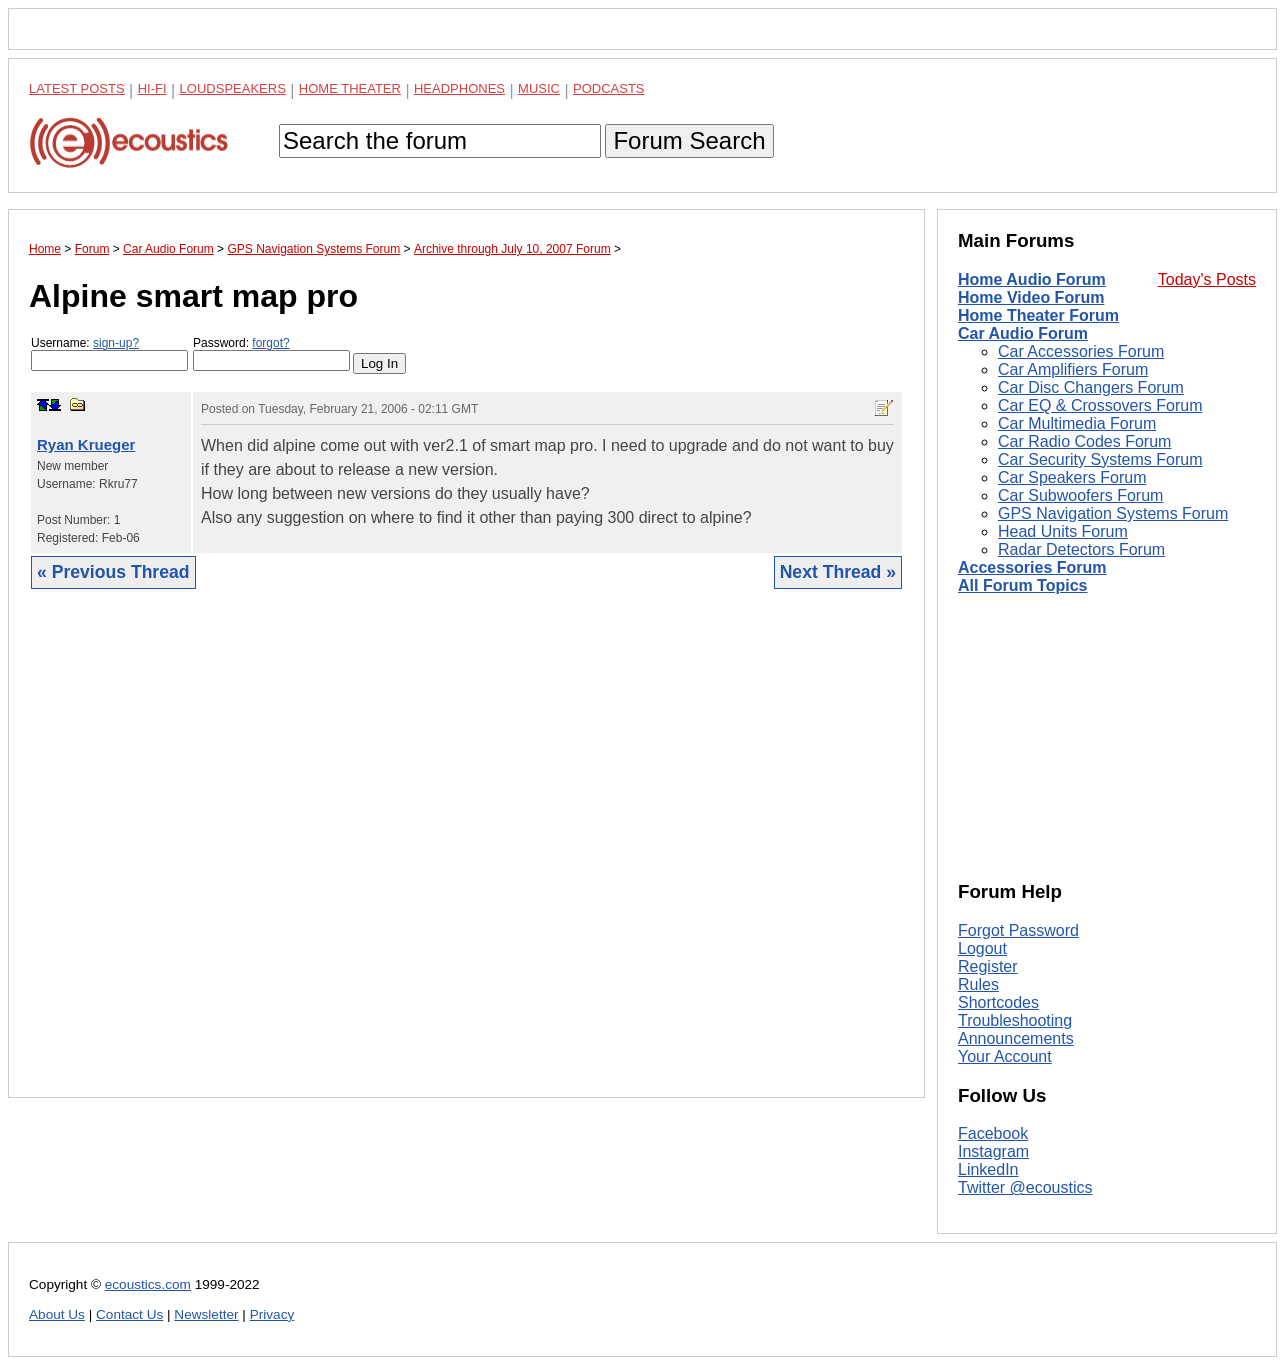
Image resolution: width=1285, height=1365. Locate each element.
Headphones (459, 88)
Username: (109, 353)
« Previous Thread (113, 572)
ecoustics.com (148, 1284)
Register (988, 966)
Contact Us (129, 1314)
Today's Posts (1207, 279)
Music (539, 88)
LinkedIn (988, 1169)
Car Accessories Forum (1081, 351)
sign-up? (116, 343)
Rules (978, 984)
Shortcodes (998, 1002)
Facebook (993, 1133)
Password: (271, 353)
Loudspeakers (233, 88)
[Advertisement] (466, 858)
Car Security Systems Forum (1100, 459)
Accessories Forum (1032, 567)
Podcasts (609, 88)
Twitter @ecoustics (1025, 1187)
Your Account (1005, 1056)
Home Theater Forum (1038, 315)
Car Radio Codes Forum (1084, 441)
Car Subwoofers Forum (1080, 495)
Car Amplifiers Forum (1073, 369)
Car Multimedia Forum (1077, 423)
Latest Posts (77, 88)
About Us (57, 1314)
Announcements (1016, 1038)
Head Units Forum (1063, 531)
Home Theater (350, 88)
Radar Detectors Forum (1081, 549)
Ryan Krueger (86, 444)
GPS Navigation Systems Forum (1113, 513)
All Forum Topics (1022, 585)
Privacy (272, 1314)
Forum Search (689, 140)
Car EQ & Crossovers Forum (1100, 405)
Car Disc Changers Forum (1091, 387)
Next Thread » (838, 572)
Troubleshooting (1015, 1020)
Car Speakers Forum (1072, 477)
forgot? (270, 343)
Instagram (993, 1151)
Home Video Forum (1031, 297)
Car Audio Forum (1023, 333)
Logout (982, 948)
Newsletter (206, 1314)
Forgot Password (1018, 930)
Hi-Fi (152, 88)
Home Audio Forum (1032, 279)
